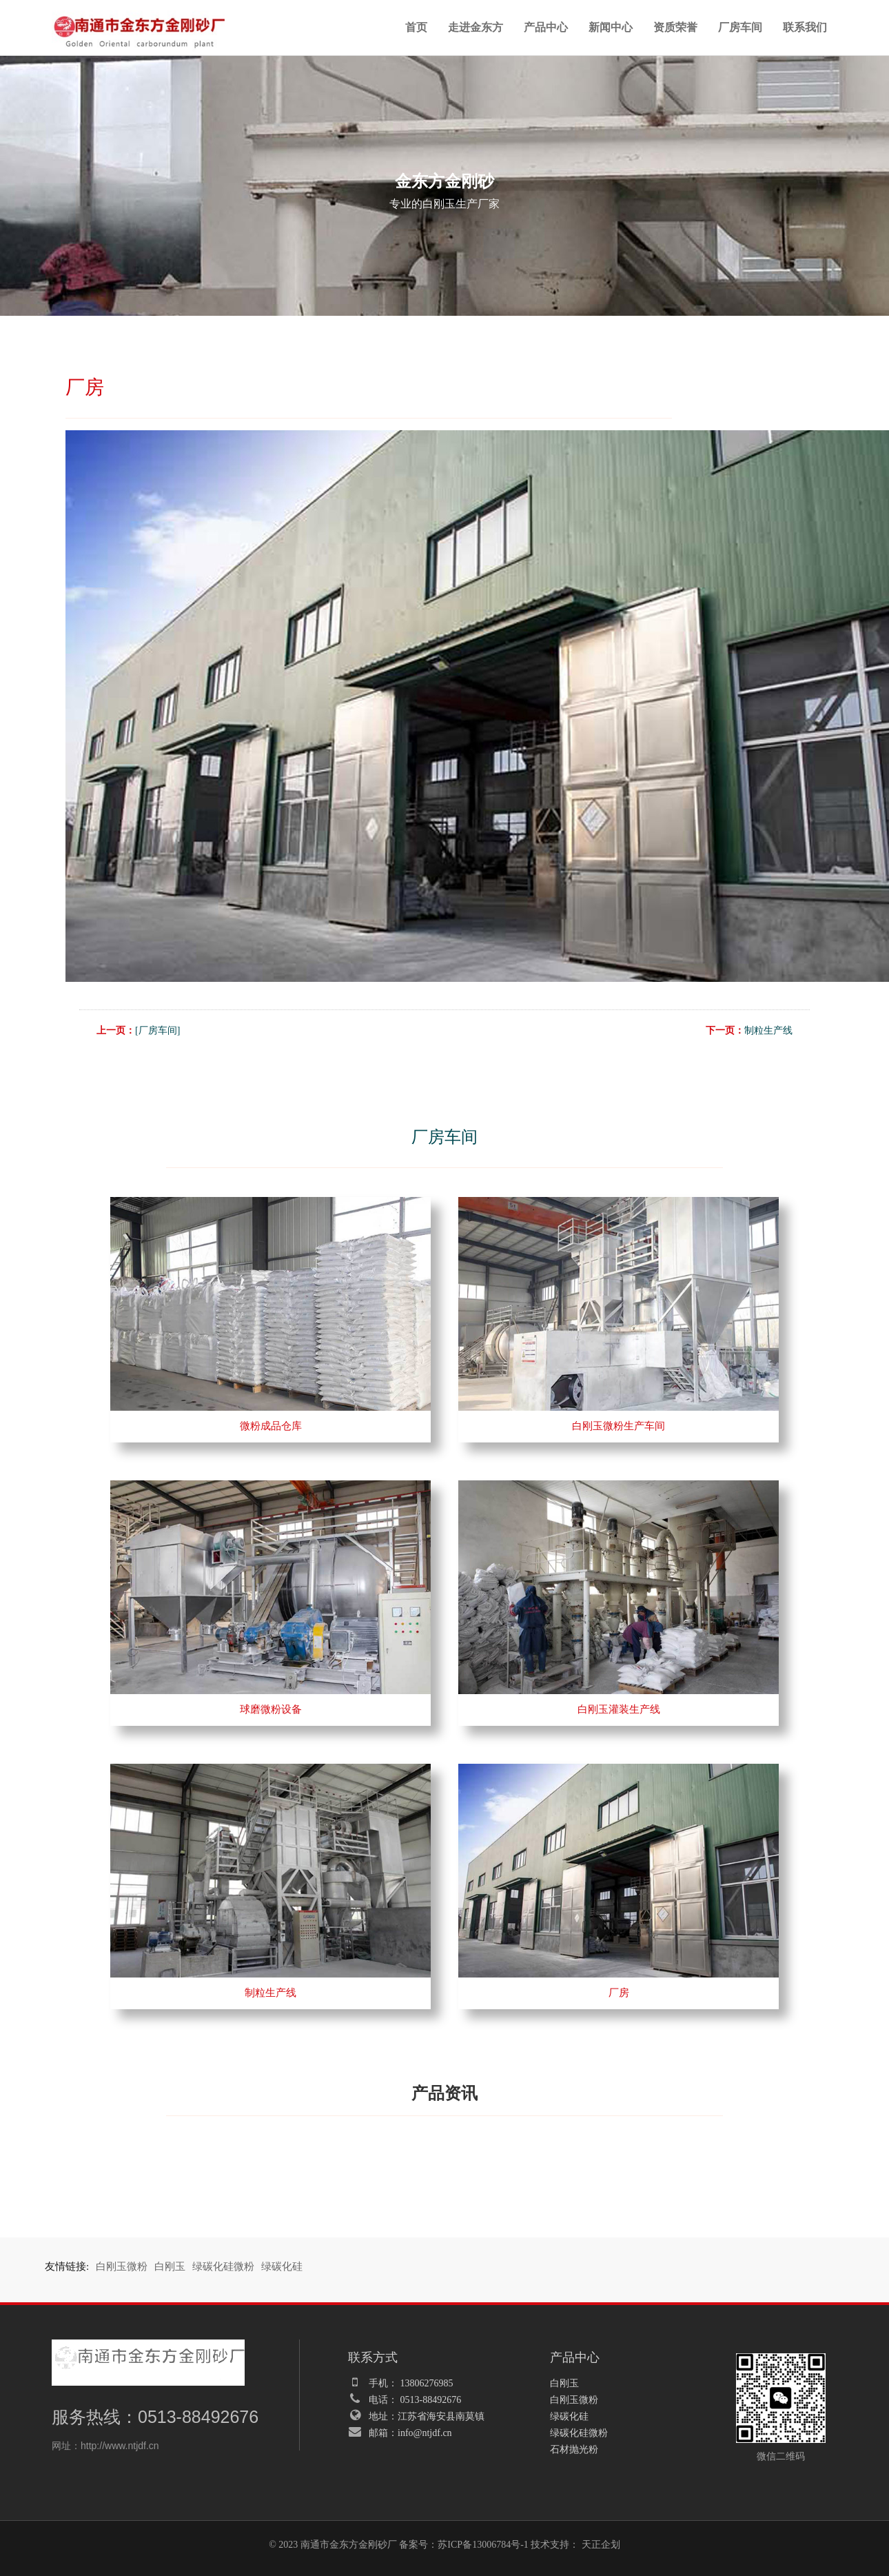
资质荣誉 (675, 27)
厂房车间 (740, 27)
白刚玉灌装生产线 (619, 1709)
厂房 (619, 1992)
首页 (416, 27)
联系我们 (805, 27)
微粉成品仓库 (271, 1425)
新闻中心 (611, 27)
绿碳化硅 (282, 2266)
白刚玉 (169, 2266)
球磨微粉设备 (271, 1709)
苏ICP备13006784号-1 (483, 2544)
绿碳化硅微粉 (223, 2266)
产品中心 (546, 27)
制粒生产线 (768, 1030)
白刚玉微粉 (121, 2266)
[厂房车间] (157, 1030)
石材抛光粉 (574, 2449)
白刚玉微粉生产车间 (618, 1425)
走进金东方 (475, 27)
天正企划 (601, 2544)
